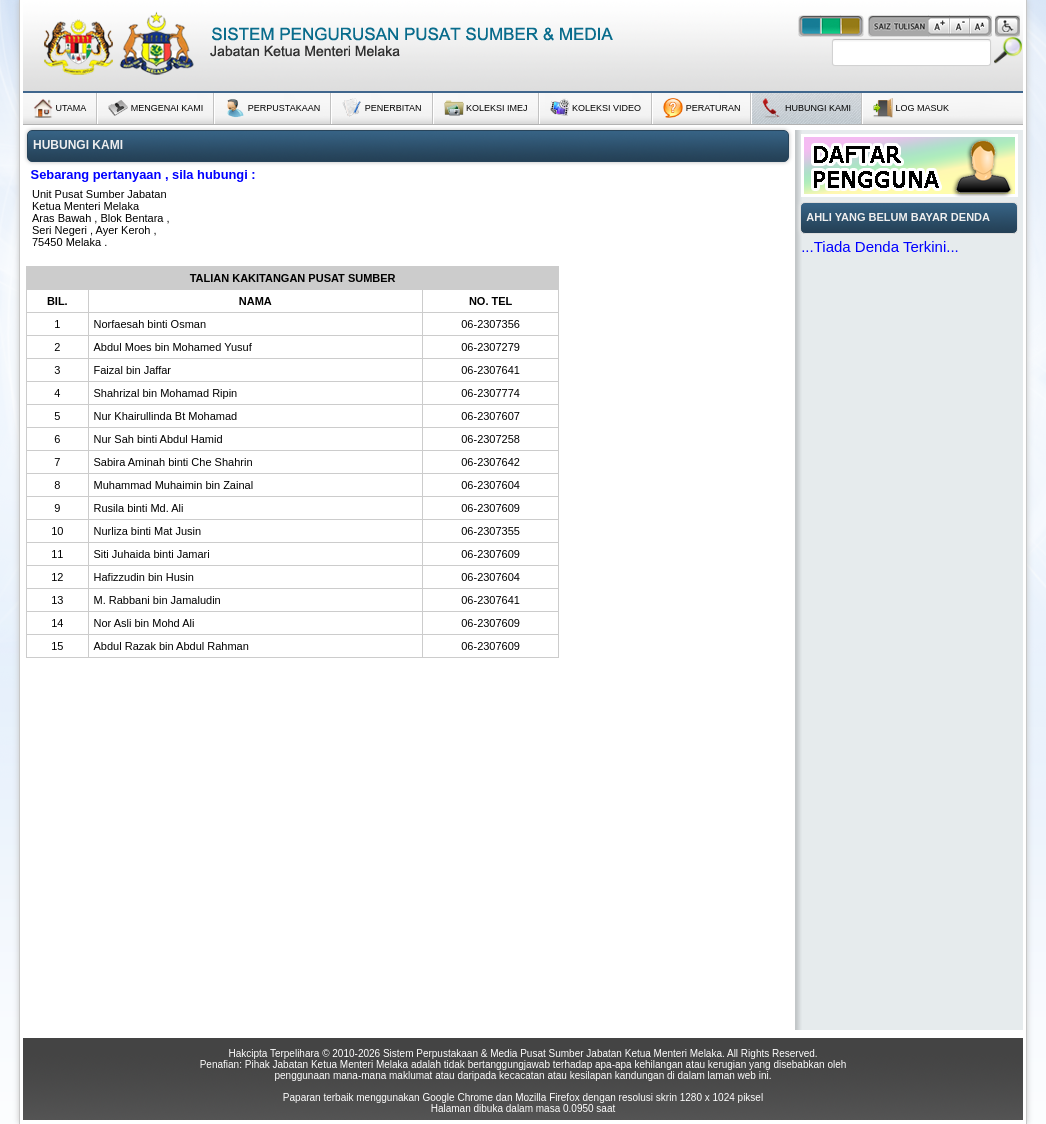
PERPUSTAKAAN (272, 108)
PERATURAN (701, 108)
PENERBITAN (381, 108)
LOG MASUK (911, 108)
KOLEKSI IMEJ (486, 106)
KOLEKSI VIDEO (596, 108)
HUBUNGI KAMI (806, 108)
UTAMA (59, 108)
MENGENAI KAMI (155, 108)
